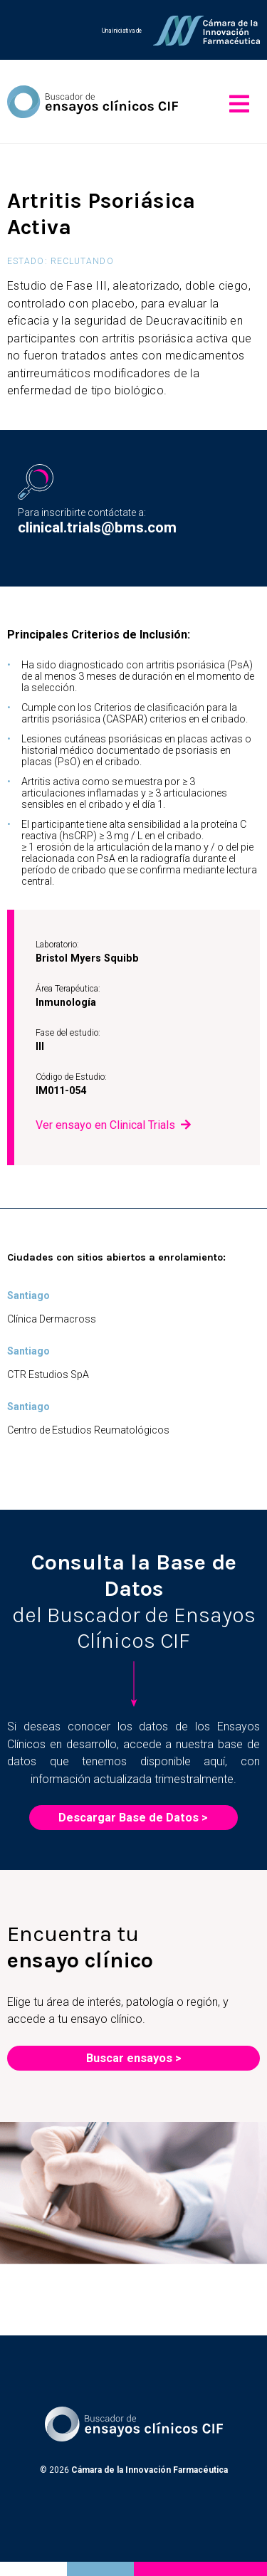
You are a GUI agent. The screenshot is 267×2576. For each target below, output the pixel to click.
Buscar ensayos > (134, 2058)
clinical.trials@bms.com (97, 527)
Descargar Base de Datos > (133, 1817)
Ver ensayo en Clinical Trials (105, 1125)
